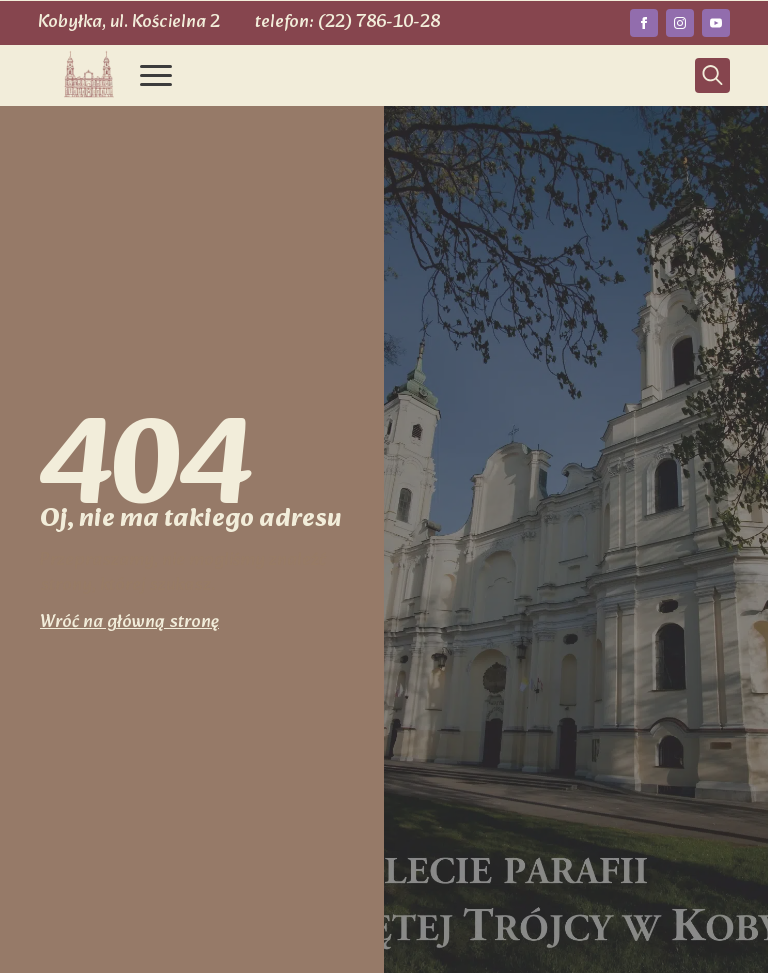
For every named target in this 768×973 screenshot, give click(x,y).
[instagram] (680, 23)
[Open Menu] (156, 75)
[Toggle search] (712, 75)
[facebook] (644, 23)
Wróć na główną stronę (129, 622)
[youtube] (716, 23)
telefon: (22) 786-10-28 (347, 22)
